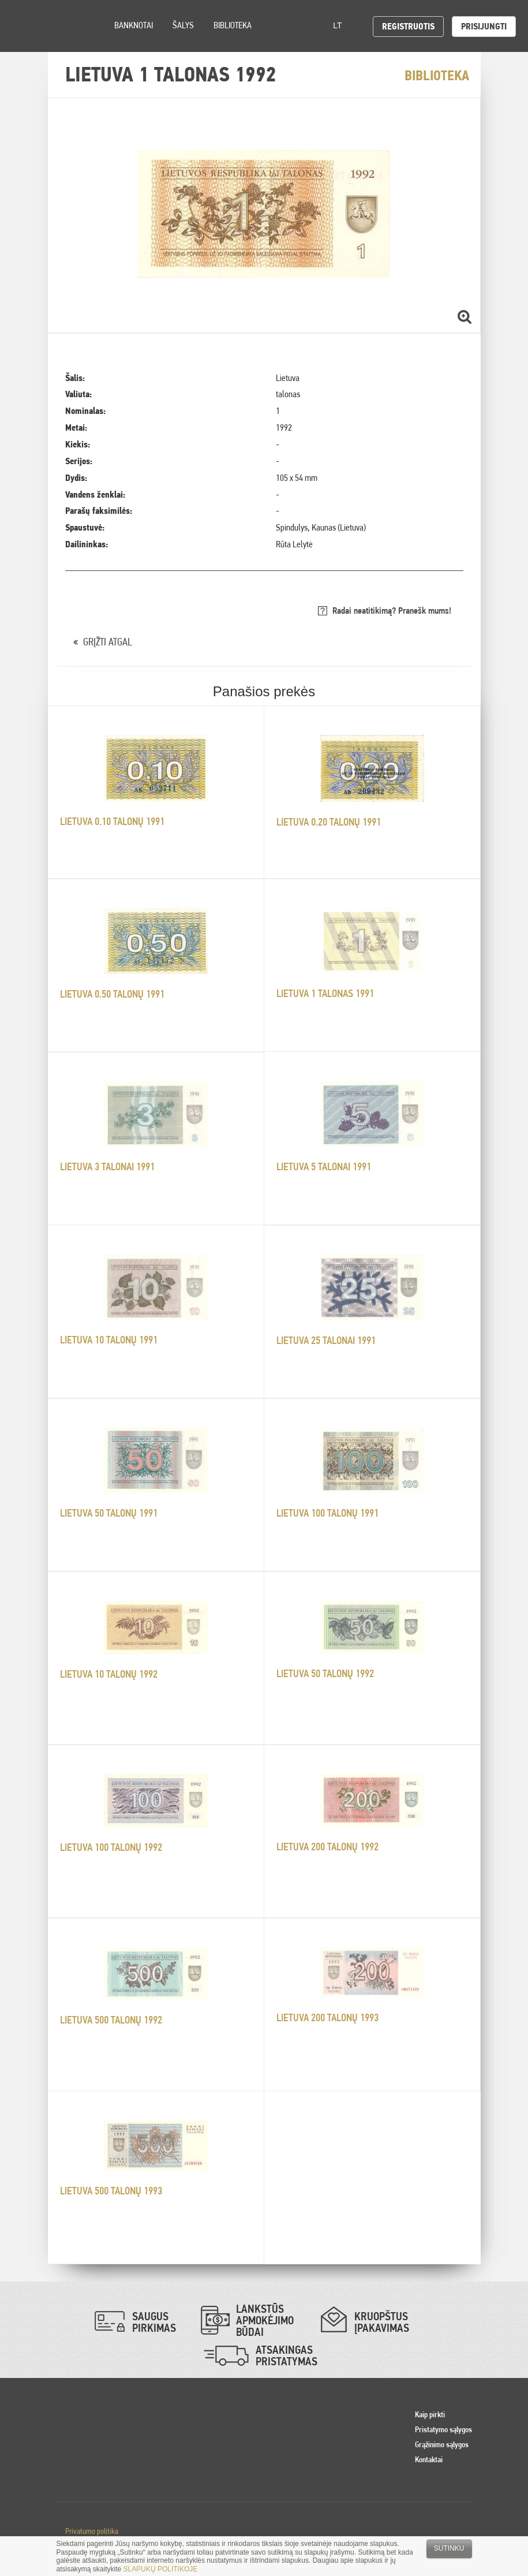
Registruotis (408, 26)
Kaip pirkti (430, 2414)
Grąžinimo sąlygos (442, 2444)
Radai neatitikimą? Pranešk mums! (391, 610)
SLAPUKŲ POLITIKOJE (160, 2569)
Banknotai (133, 25)
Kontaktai (429, 2459)
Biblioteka (233, 25)
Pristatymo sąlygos (443, 2429)
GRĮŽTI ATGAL (107, 642)
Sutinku (449, 2548)
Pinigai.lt (26, 26)
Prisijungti (484, 26)
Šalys (183, 25)
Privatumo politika (91, 2531)
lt (341, 25)
